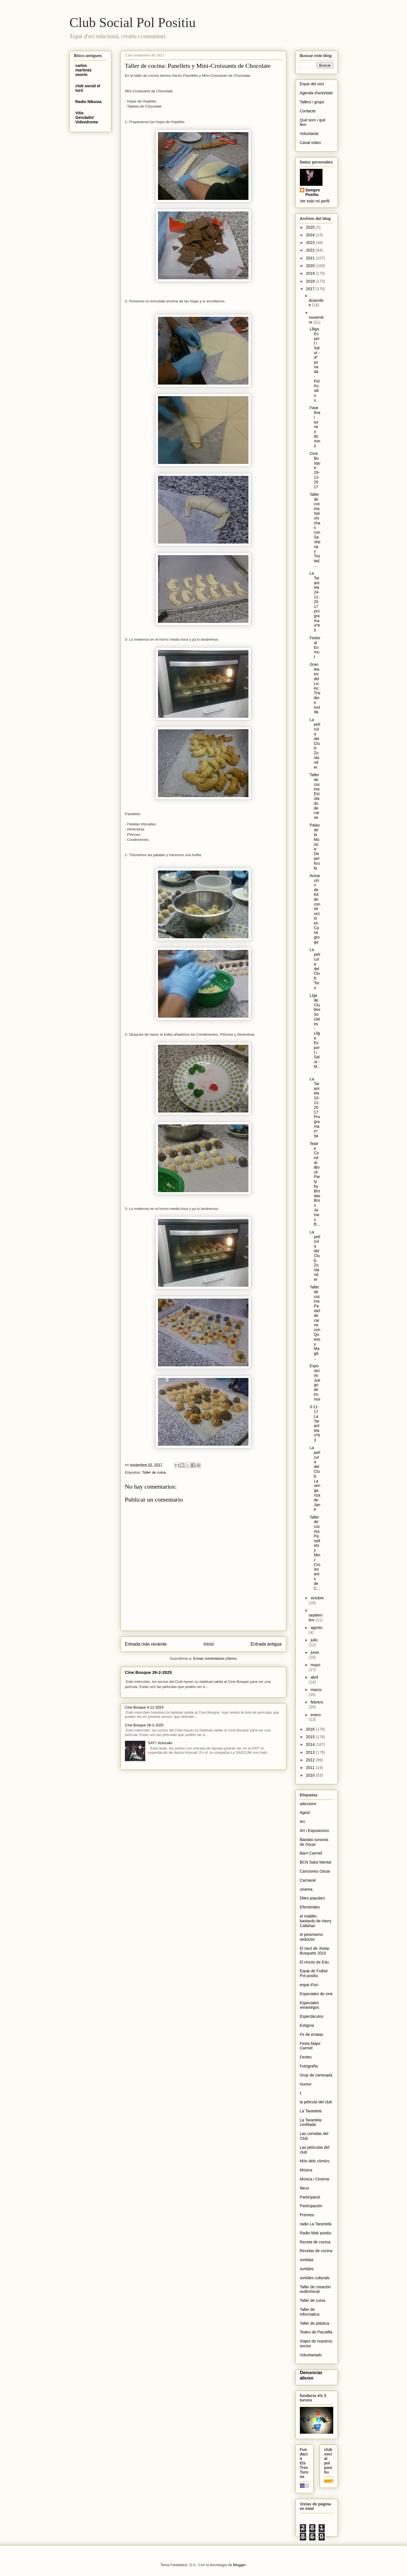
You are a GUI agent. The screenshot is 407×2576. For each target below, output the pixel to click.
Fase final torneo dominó (314, 426)
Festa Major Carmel (310, 2046)
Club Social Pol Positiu (133, 22)
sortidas (307, 2259)
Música (306, 2170)
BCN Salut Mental (315, 1862)
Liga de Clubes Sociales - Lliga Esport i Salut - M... (314, 1033)
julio (314, 1640)
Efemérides (310, 1907)
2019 (311, 273)
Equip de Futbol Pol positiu (314, 1973)
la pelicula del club (316, 2102)
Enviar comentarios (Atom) (215, 1658)
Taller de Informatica (309, 2312)
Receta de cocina (315, 2242)
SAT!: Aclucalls (160, 1743)
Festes (306, 2057)
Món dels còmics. (315, 2161)
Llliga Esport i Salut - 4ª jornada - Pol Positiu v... (314, 364)
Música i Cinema (314, 2179)
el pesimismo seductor (311, 1937)
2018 (311, 281)
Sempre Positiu (313, 192)
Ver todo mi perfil (315, 201)
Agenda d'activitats (316, 93)
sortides (307, 2269)
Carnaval (308, 1880)
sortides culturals (315, 2278)
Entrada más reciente (146, 1644)
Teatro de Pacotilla (316, 2332)
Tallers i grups (312, 102)
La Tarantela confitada (311, 2122)
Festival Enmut (314, 647)
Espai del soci (312, 84)
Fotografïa (309, 2066)
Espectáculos (311, 2016)
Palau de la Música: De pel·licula (314, 846)
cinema (306, 1889)
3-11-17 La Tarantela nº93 (314, 1423)
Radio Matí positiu (316, 2233)
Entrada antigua (266, 1644)
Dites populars (312, 1898)
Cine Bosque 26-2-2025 (148, 1672)
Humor (306, 2084)
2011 (311, 1767)
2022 (311, 250)
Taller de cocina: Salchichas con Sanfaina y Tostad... (314, 530)
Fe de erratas (311, 2034)
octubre (317, 1598)
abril (314, 1677)
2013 (311, 1752)
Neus (304, 2188)
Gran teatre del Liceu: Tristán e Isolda (314, 688)
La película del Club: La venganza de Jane (314, 1478)
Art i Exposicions (314, 1830)
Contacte (308, 111)
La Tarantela (311, 2111)
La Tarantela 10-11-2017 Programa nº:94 (314, 1107)
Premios (307, 2215)
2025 (311, 227)
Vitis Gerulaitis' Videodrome (86, 117)
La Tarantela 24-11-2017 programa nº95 (314, 601)
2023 (311, 242)
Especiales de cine (316, 1994)
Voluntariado (311, 2355)
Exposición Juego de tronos (314, 1382)
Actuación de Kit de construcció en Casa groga (314, 908)
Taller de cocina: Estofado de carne (314, 796)
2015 (311, 1737)
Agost (305, 1812)
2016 (311, 1729)
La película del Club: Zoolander (314, 743)
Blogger (239, 2565)
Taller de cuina (154, 1472)
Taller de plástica (314, 2323)
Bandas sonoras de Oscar (314, 1842)
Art (302, 1821)
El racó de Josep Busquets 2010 (314, 1950)
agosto (316, 1627)
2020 (311, 265)
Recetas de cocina (316, 2250)
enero (316, 1715)
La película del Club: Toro (314, 968)
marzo (316, 1689)
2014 (311, 1744)
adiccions (308, 1803)
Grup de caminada (316, 2075)
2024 (311, 235)
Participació (310, 2197)
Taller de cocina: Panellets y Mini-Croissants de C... (314, 1553)
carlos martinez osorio (83, 70)
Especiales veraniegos (309, 2005)
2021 (311, 258)
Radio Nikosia (88, 101)
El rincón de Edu (314, 1962)
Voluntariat (309, 133)
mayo (315, 1665)
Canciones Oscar (315, 1871)
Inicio (209, 1644)
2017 (311, 289)
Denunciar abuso (311, 2375)
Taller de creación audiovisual (315, 2289)
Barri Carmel (311, 1853)
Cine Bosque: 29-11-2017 (314, 470)
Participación (311, 2206)
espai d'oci (309, 1984)
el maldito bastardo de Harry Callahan (316, 1921)
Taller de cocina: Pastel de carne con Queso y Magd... (314, 1322)
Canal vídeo (310, 142)
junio (315, 1652)
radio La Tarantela (316, 2224)
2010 (311, 1775)
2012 (311, 1760)
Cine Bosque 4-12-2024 (144, 1707)
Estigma (307, 2025)
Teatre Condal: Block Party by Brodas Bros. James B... (314, 1184)
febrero (317, 1702)
